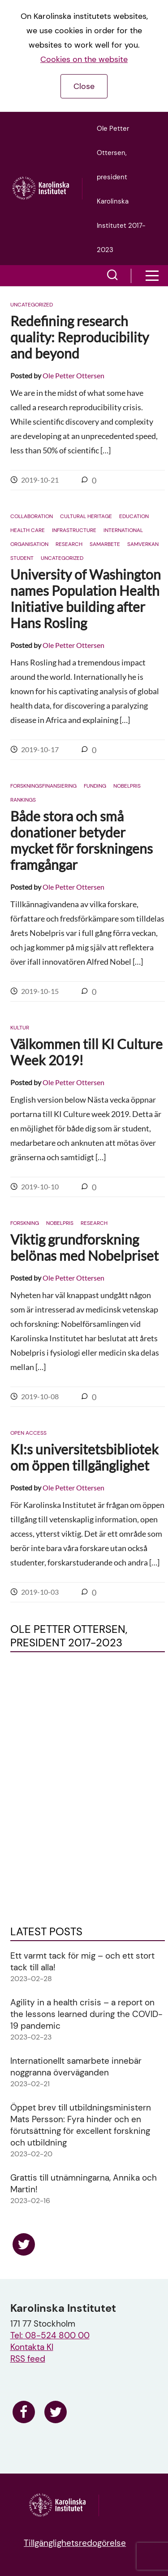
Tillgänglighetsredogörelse (75, 2543)
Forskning (24, 1223)
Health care (27, 530)
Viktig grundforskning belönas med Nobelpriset (84, 1247)
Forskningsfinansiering (43, 785)
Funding (95, 785)
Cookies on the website (84, 59)
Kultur (19, 1027)
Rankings (23, 799)
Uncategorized (31, 304)
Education (134, 516)
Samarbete (105, 544)
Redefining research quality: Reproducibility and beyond (79, 337)
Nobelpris (127, 785)
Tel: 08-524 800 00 (50, 2335)
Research (69, 544)
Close (84, 86)
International (123, 530)
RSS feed (27, 2358)
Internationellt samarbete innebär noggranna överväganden (76, 2066)
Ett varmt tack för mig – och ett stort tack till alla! (82, 1961)
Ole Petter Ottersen (73, 375)
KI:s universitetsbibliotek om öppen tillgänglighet (84, 1457)
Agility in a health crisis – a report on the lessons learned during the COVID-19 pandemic (86, 2014)
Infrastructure (74, 530)
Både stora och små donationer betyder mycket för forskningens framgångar (81, 840)
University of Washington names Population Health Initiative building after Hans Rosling (85, 598)
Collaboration (31, 516)
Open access (28, 1433)
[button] (112, 276)
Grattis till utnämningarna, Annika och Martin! (83, 2183)
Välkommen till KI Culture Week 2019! (86, 1052)
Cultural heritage (86, 516)
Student (22, 558)
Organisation (29, 544)
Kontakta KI (31, 2347)
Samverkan (143, 544)
